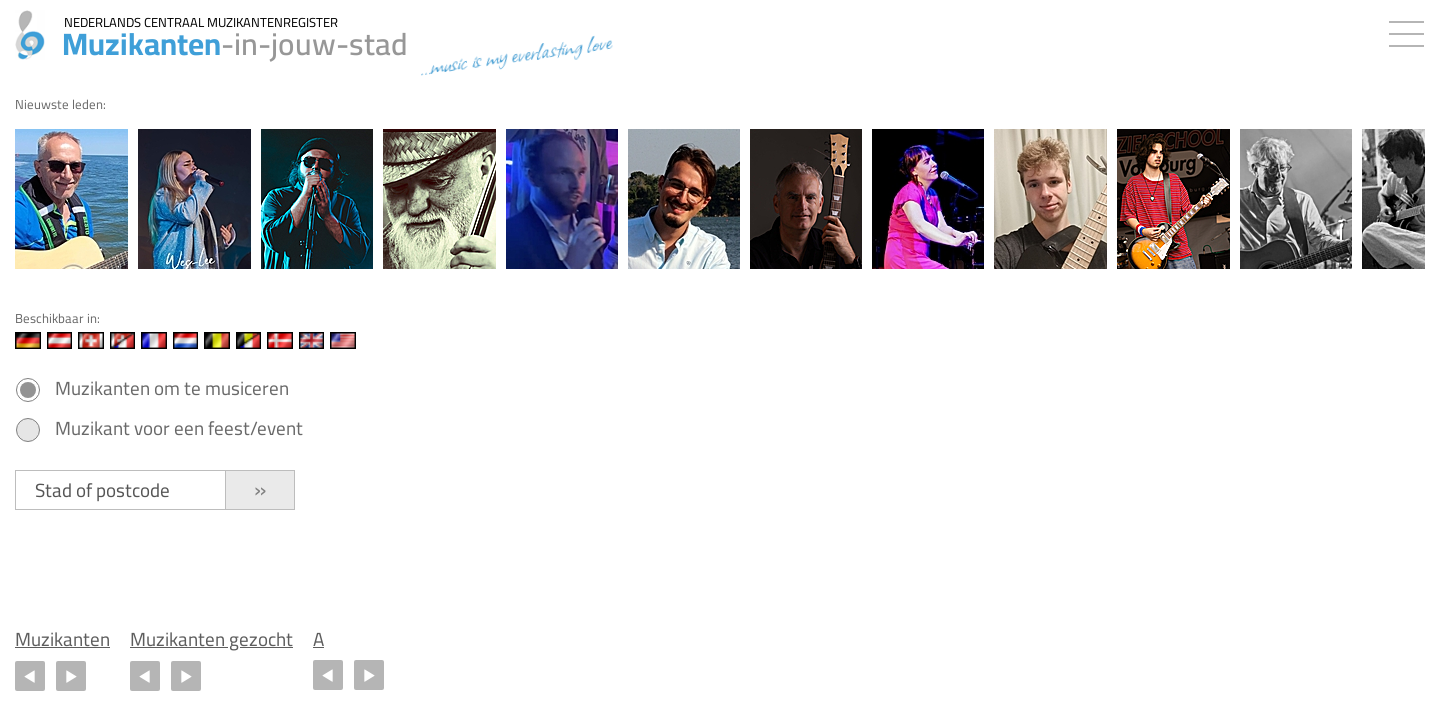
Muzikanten (62, 639)
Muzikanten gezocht (211, 639)
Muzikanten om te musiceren (172, 388)
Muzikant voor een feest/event (179, 428)
